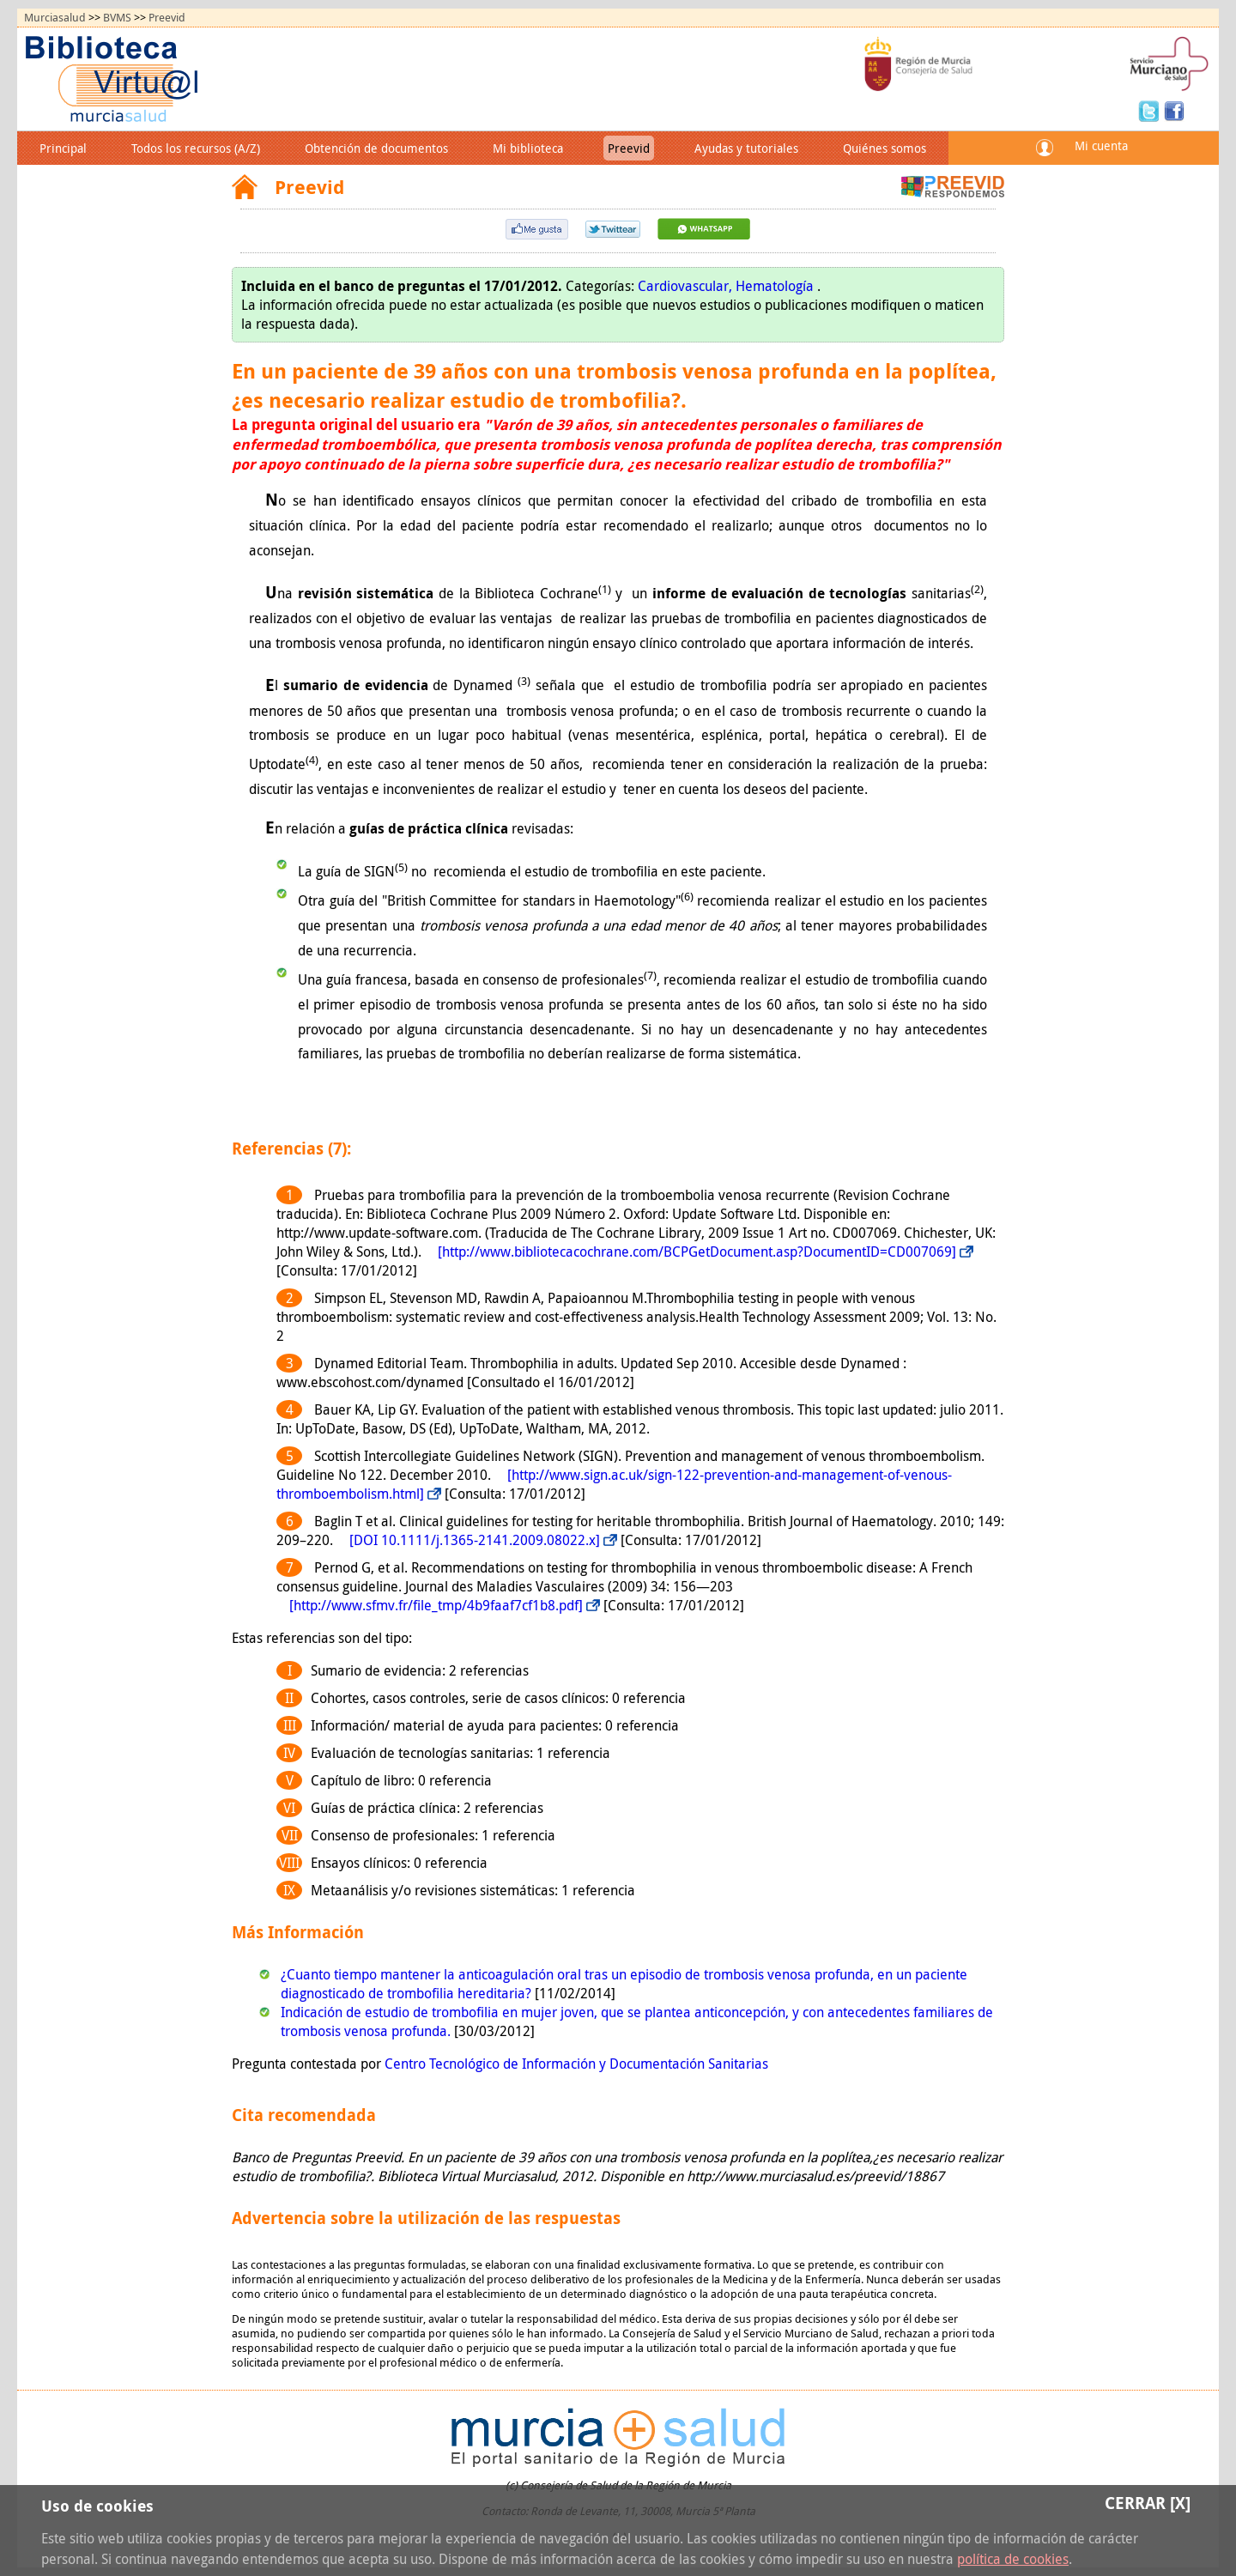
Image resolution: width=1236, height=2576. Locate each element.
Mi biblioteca (528, 148)
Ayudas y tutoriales (746, 148)
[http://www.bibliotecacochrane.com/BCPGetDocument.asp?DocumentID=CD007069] (697, 1251)
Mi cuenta (1101, 145)
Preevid (166, 17)
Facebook (1174, 109)
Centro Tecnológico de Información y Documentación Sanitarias (576, 2063)
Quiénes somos (884, 148)
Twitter (1151, 109)
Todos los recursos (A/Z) (195, 148)
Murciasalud (55, 17)
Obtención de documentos (376, 148)
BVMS (117, 17)
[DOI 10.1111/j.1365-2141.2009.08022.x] (474, 1539)
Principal (63, 148)
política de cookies (1013, 2558)
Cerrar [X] (1148, 2502)
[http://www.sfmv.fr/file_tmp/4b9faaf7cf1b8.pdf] (436, 1605)
